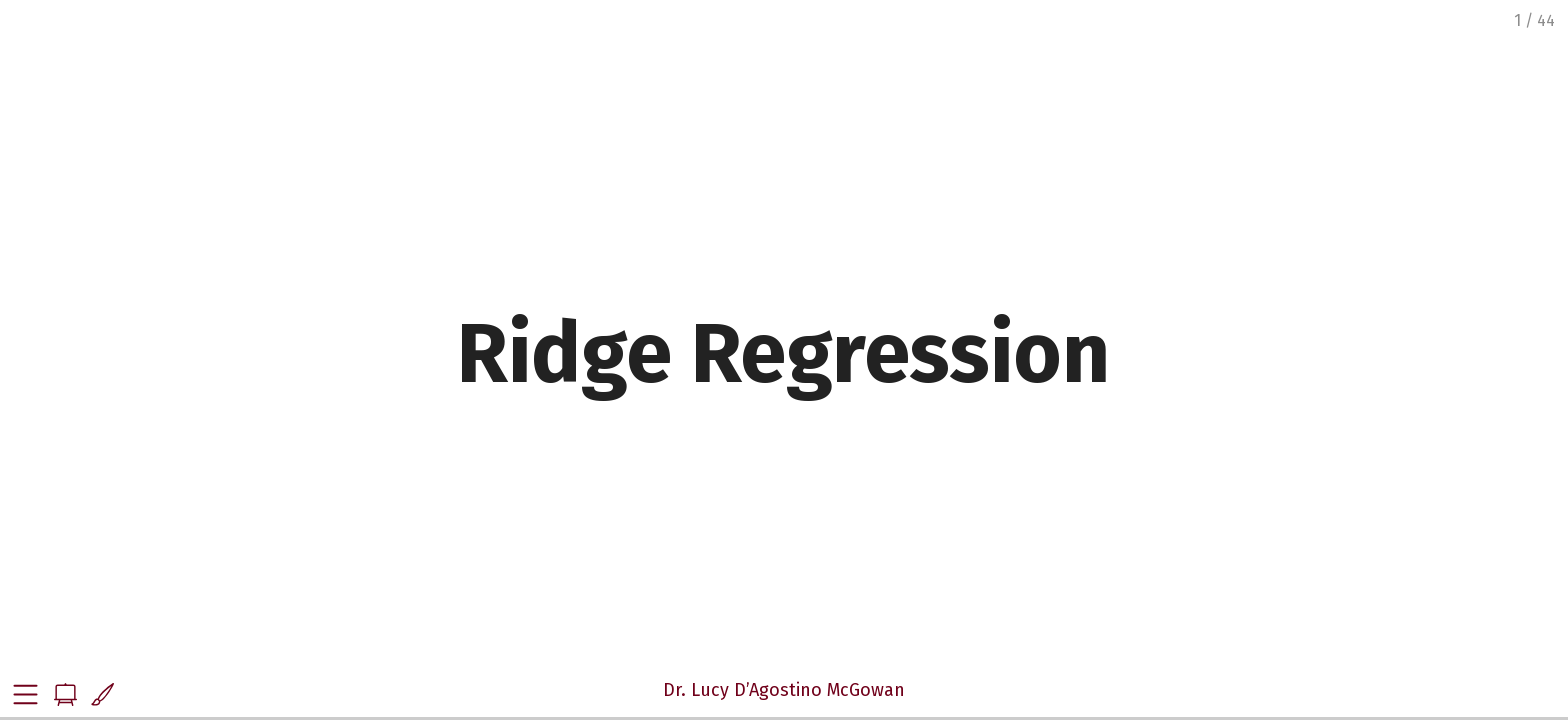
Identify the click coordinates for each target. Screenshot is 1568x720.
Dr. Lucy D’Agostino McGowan (784, 690)
